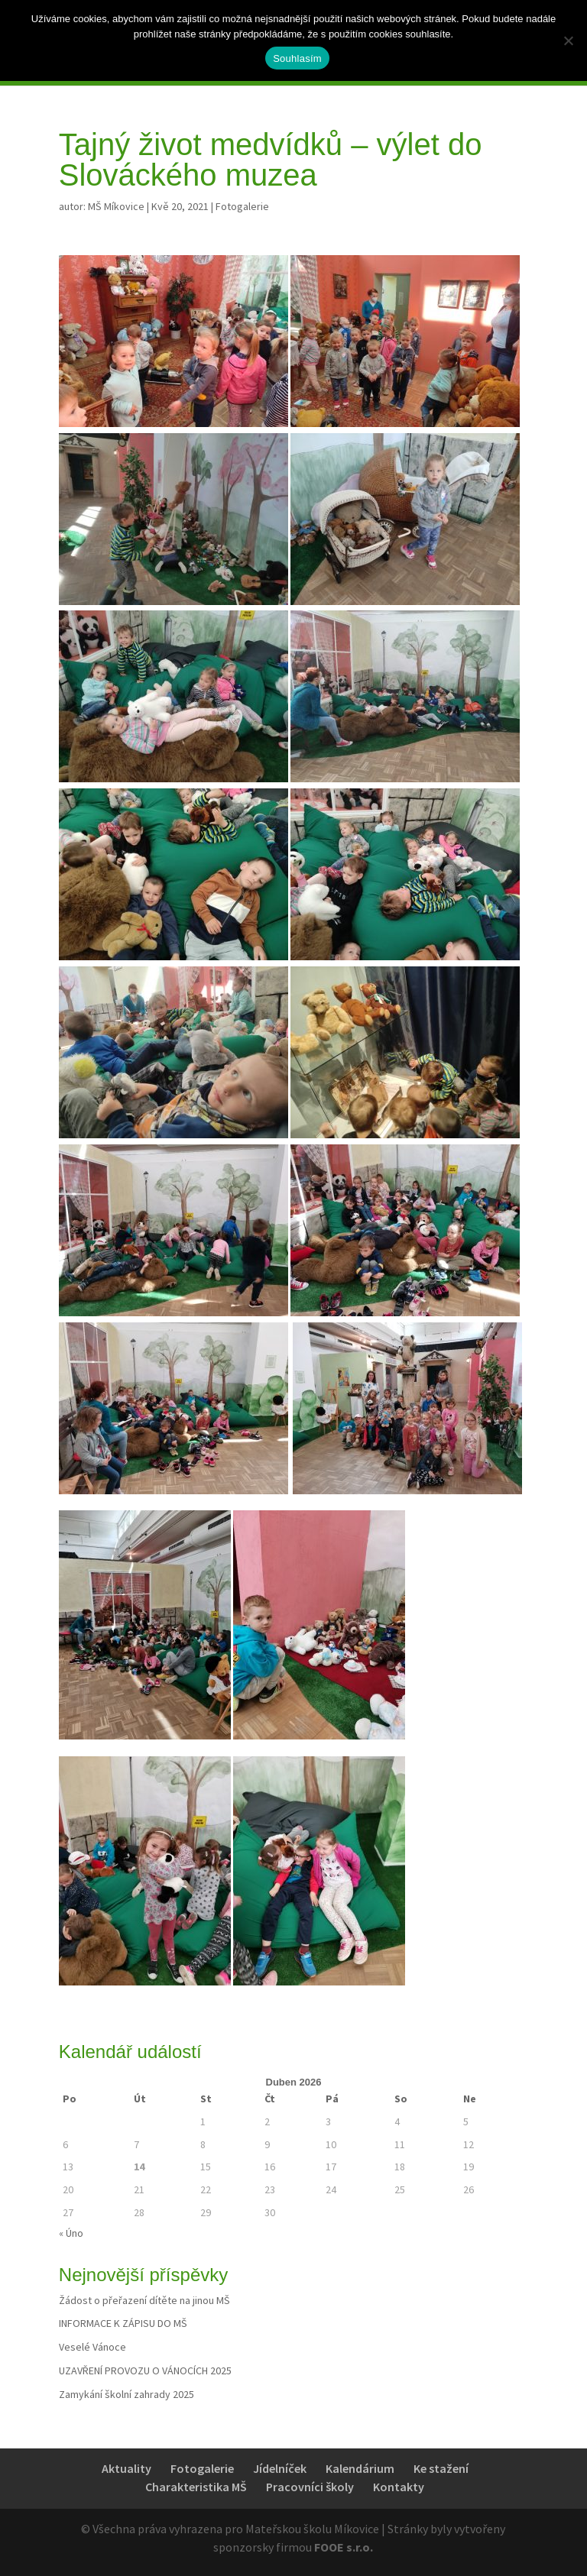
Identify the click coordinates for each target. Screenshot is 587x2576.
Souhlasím (297, 58)
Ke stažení (441, 2468)
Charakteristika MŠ (196, 2486)
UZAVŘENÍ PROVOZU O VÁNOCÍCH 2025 (145, 2370)
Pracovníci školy (310, 2486)
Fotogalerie (242, 206)
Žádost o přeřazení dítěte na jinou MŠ (144, 2300)
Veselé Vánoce (92, 2347)
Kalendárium (360, 2468)
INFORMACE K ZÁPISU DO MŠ (123, 2323)
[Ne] (568, 40)
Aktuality (126, 2468)
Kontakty (398, 2486)
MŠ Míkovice (116, 206)
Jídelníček (279, 2468)
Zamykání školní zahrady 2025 (126, 2394)
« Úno (71, 2233)
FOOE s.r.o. (343, 2547)
